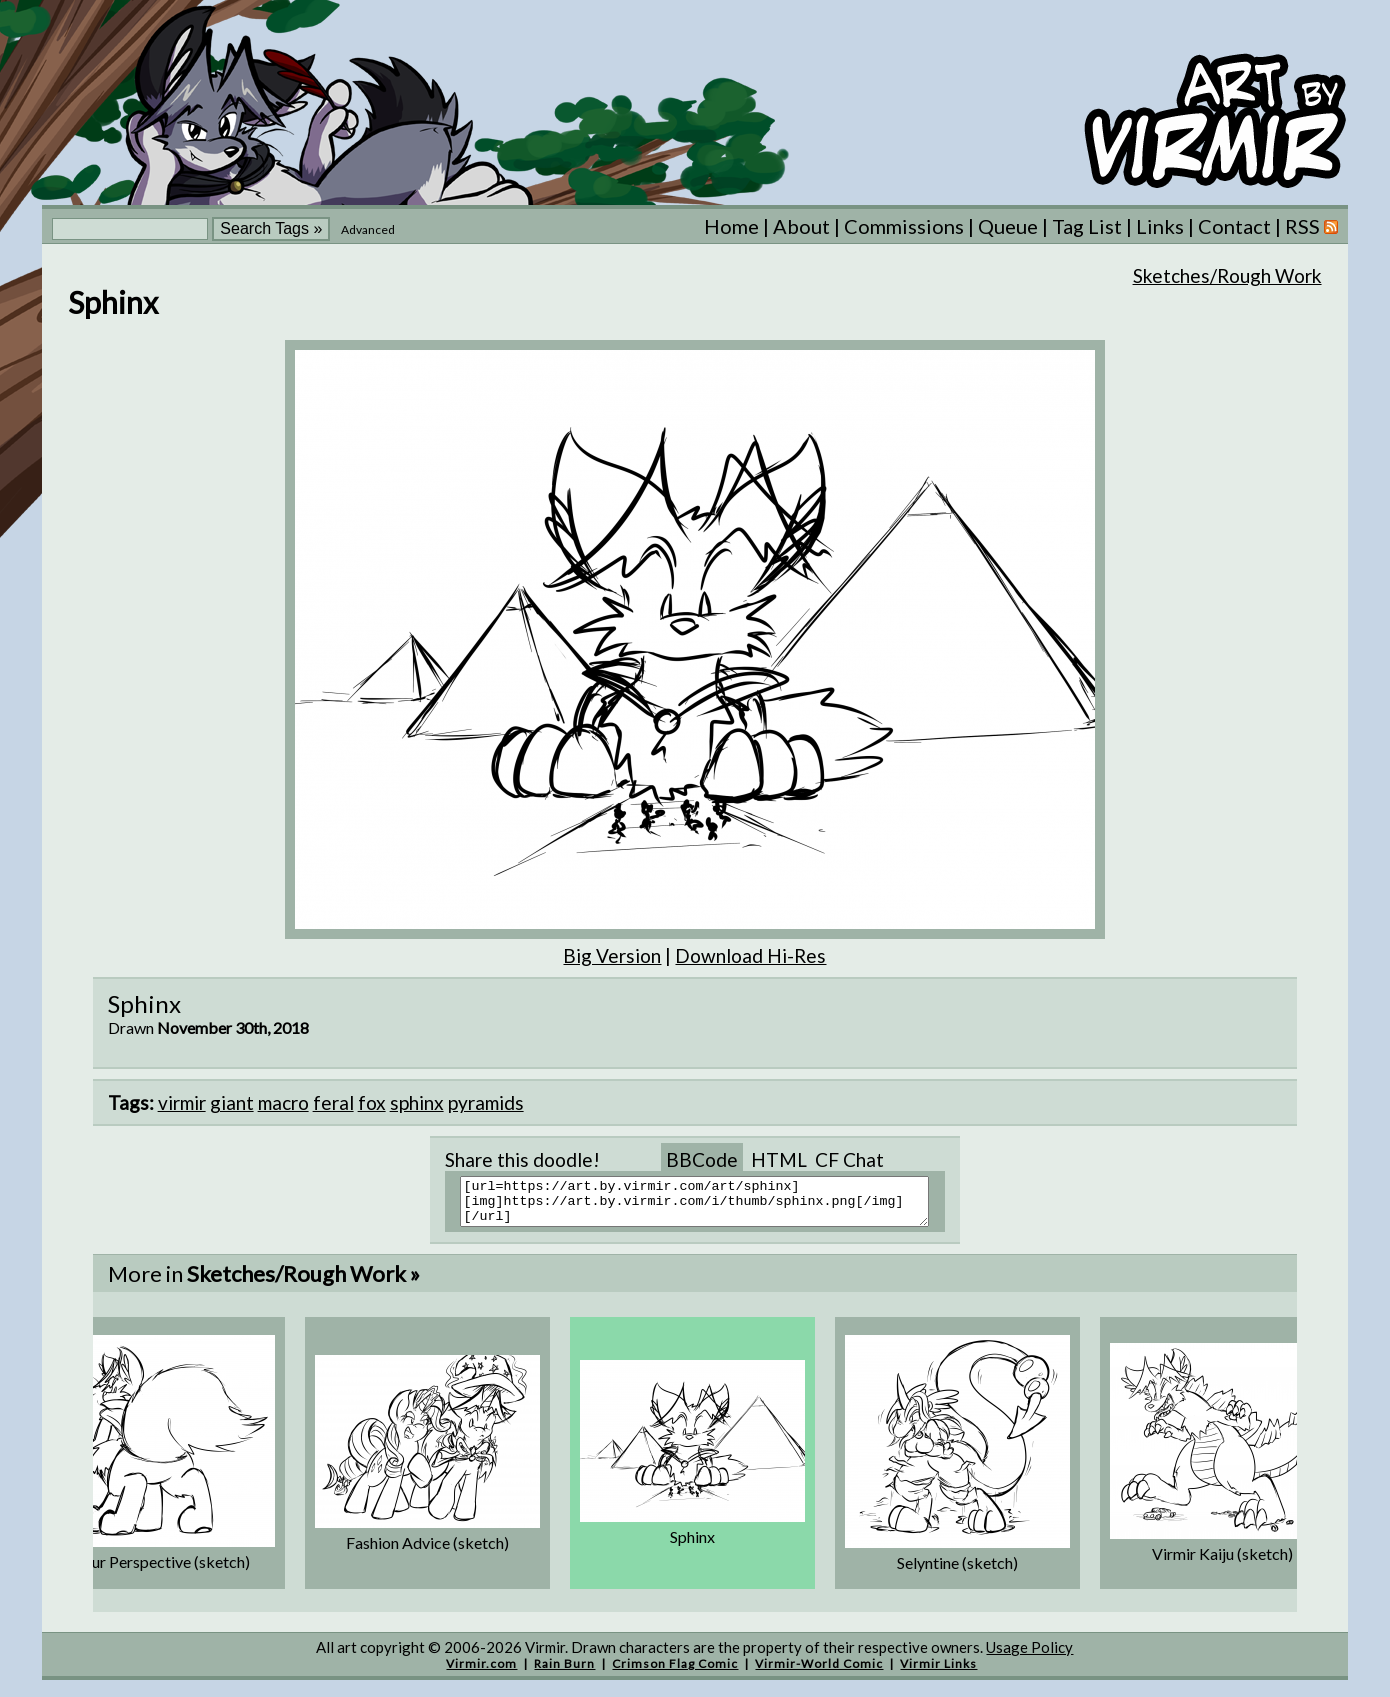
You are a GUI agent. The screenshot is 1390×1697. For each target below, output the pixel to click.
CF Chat (849, 1159)
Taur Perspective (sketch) (162, 1570)
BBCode (702, 1159)
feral (333, 1102)
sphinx (417, 1102)
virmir (182, 1102)
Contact (1234, 226)
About (801, 226)
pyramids (486, 1102)
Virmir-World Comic (819, 1672)
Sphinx (692, 1545)
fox (372, 1102)
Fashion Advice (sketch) (427, 1551)
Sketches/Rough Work (1227, 275)
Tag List (1087, 226)
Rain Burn (564, 1672)
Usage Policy (1029, 1656)
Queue (1008, 226)
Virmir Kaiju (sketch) (1222, 1562)
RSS (1311, 226)
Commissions (904, 226)
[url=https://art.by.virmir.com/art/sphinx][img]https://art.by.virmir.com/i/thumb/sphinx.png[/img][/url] (707, 1206)
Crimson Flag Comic (675, 1672)
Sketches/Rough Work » (303, 1282)
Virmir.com (481, 1672)
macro (283, 1102)
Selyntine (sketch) (957, 1571)
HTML (779, 1159)
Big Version (612, 955)
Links (1160, 226)
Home (731, 226)
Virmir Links (938, 1672)
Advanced (368, 229)
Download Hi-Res (750, 955)
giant (232, 1102)
